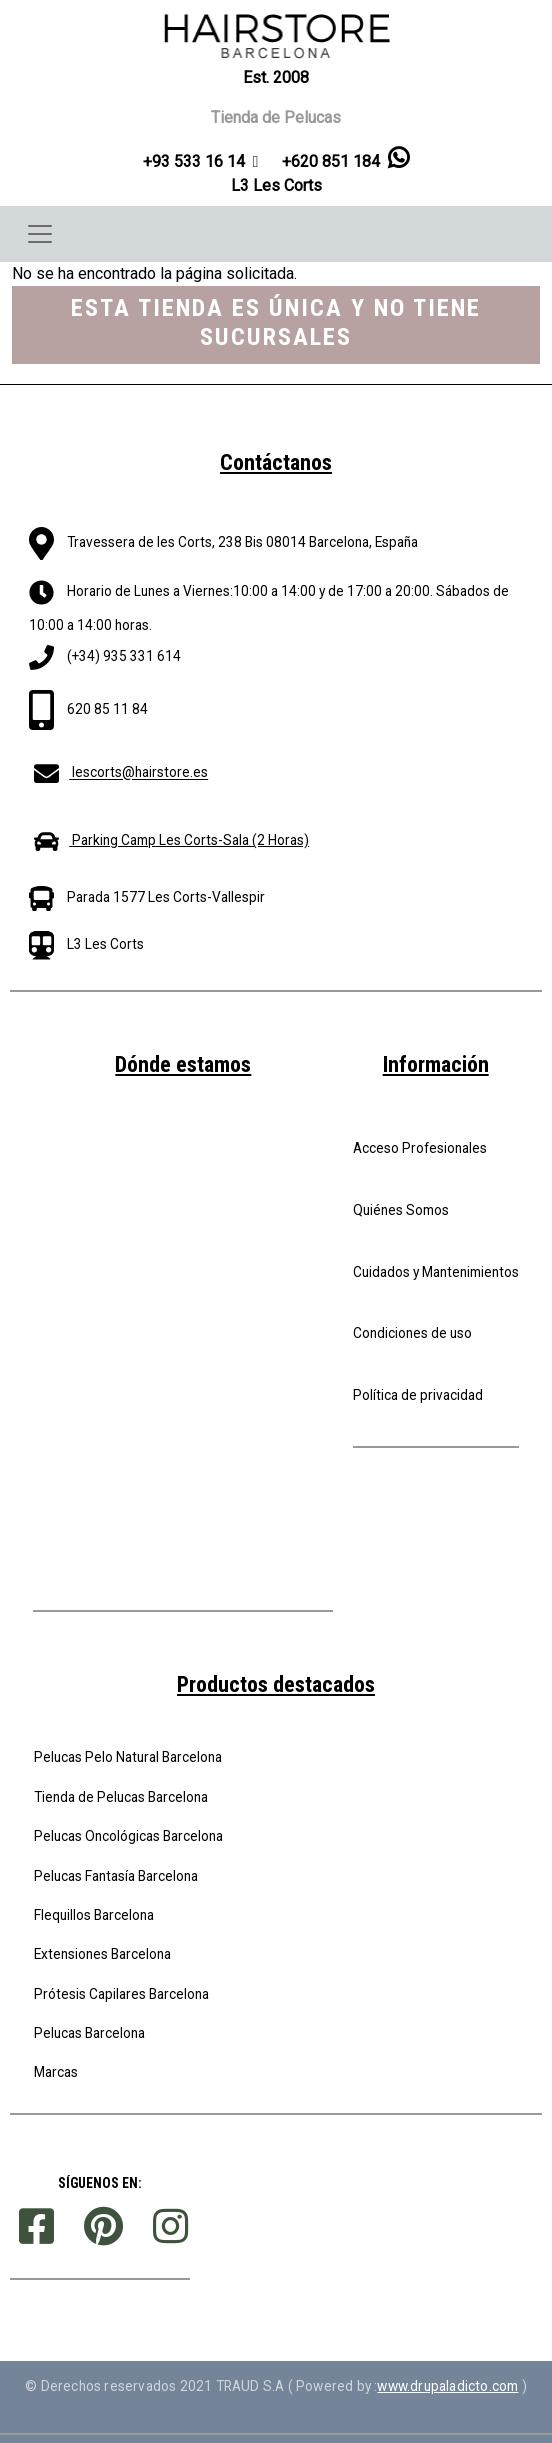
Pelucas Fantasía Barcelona (116, 1876)
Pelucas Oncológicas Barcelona (128, 1836)
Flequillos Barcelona (94, 1915)
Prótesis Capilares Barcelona (121, 1994)
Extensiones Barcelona (102, 1954)
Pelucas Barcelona (89, 2033)
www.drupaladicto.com (447, 2386)
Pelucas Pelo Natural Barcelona (128, 1757)
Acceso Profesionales (420, 1148)
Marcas (56, 2072)
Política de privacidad (418, 1395)
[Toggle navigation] (40, 234)
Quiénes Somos (401, 1210)
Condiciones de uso (412, 1333)
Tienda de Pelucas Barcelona (121, 1797)
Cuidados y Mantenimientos (436, 1272)
